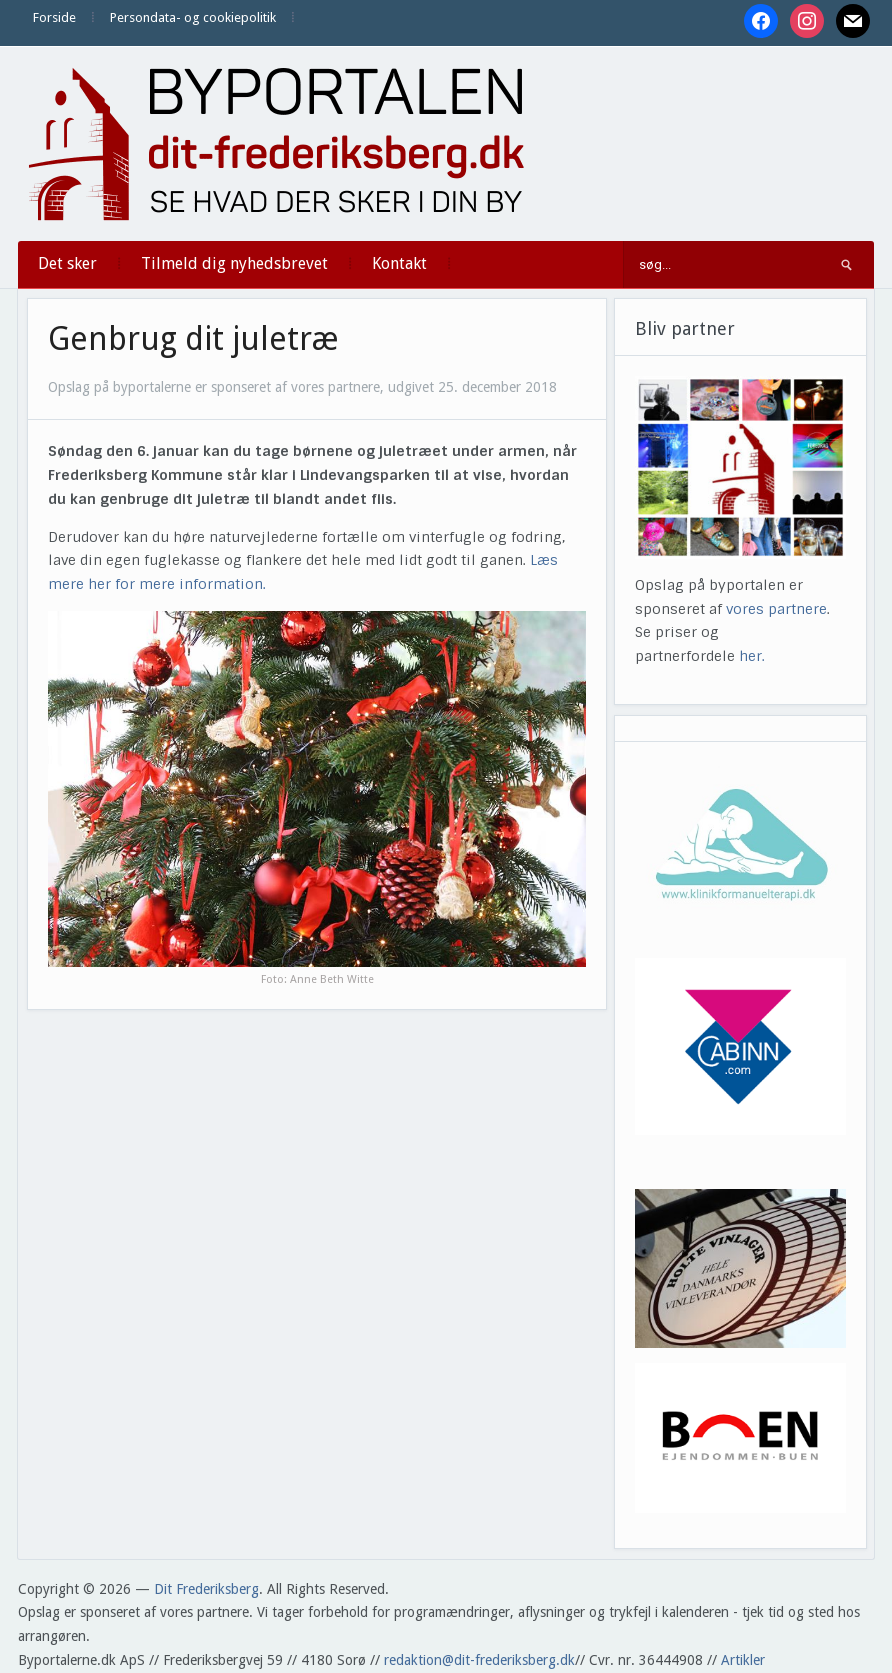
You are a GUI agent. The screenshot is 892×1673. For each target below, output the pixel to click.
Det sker (67, 263)
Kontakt (399, 263)
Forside (54, 17)
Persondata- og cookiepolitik (193, 17)
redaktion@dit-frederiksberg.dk (479, 1660)
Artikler (743, 1660)
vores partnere (776, 609)
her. (752, 656)
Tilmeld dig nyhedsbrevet (234, 263)
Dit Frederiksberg (206, 1589)
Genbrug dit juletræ (193, 339)
